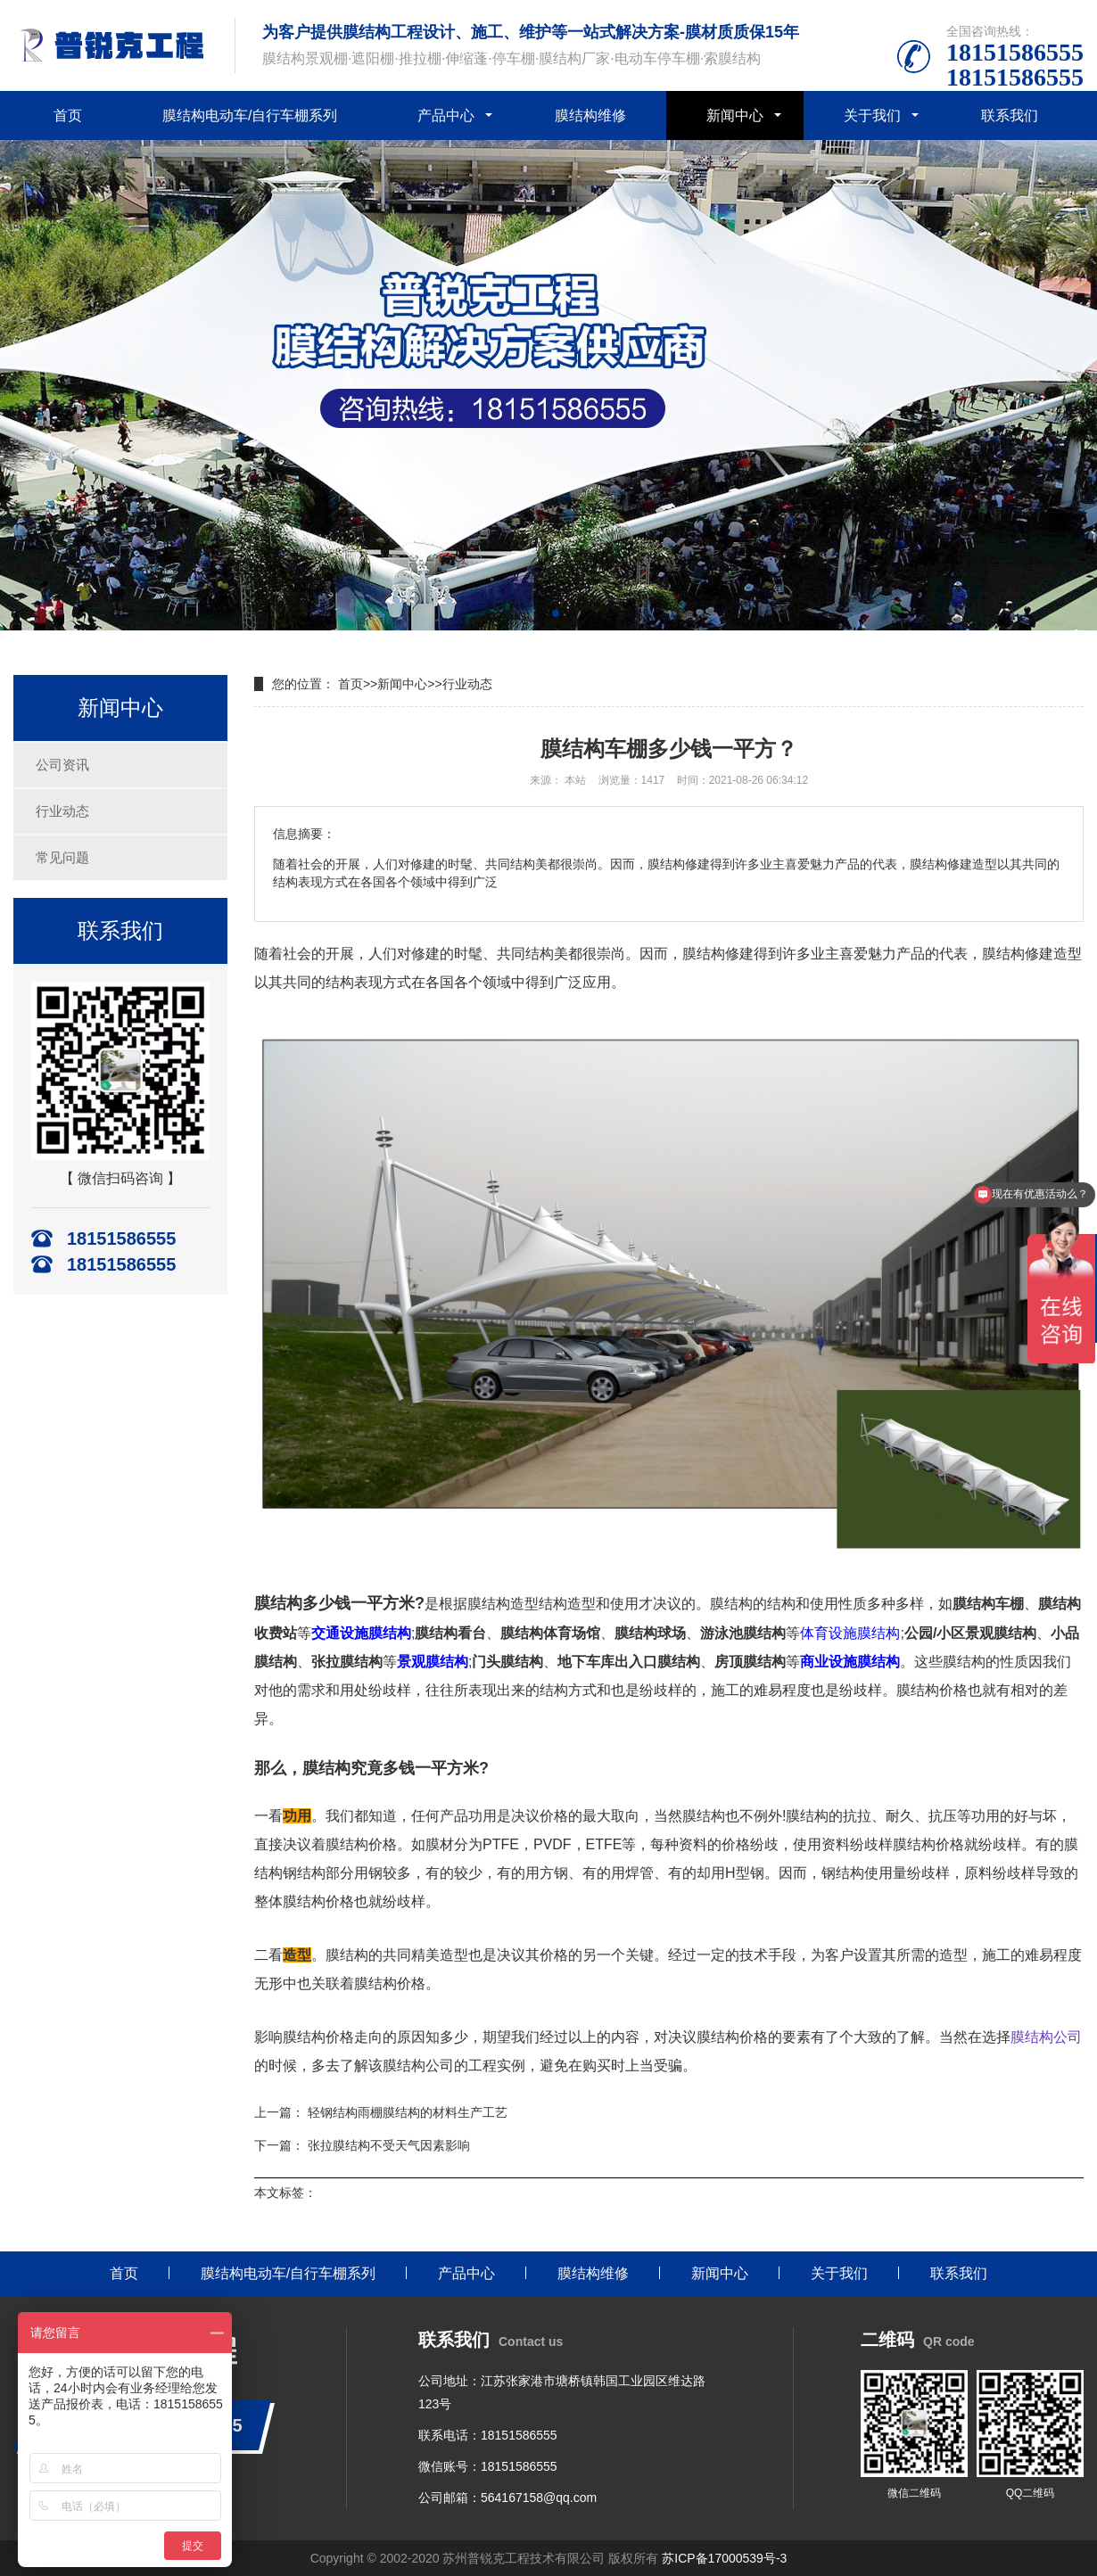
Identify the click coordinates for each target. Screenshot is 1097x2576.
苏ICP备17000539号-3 (724, 2558)
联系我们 (1009, 115)
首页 (68, 115)
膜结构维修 (590, 115)
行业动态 (62, 811)
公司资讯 (62, 764)
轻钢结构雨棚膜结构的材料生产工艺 (407, 2112)
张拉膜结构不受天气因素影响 (389, 2145)
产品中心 (445, 115)
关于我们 (872, 115)
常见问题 (62, 857)
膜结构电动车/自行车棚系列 (249, 115)
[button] (541, 613)
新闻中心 (734, 115)
